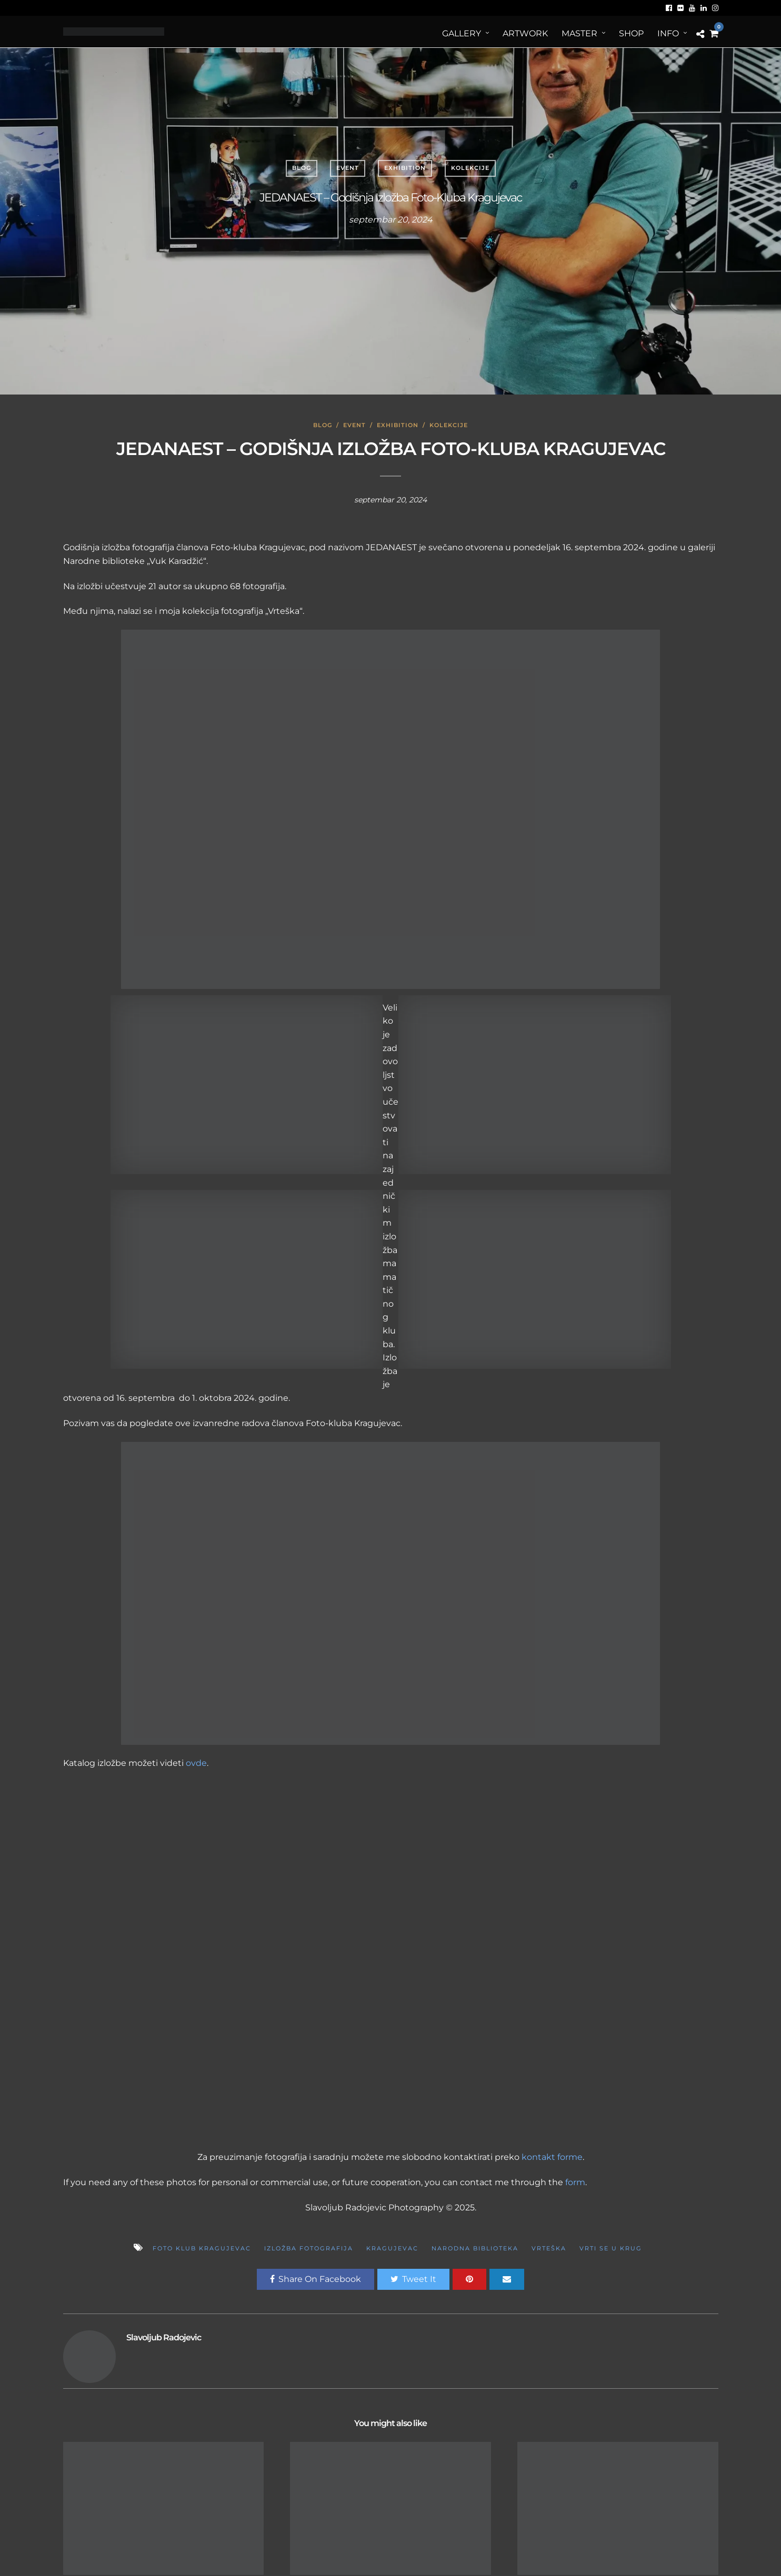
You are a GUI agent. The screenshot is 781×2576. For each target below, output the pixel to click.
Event (347, 167)
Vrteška (549, 2248)
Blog (301, 167)
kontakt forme (552, 2157)
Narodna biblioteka (475, 2248)
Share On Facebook (315, 2279)
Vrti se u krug (610, 2248)
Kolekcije (470, 167)
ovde (196, 1763)
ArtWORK (525, 33)
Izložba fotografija (308, 2248)
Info (668, 33)
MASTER (579, 33)
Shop (631, 33)
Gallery (461, 33)
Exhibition (405, 167)
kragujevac (392, 2248)
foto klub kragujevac (202, 2248)
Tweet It (413, 2279)
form (575, 2182)
